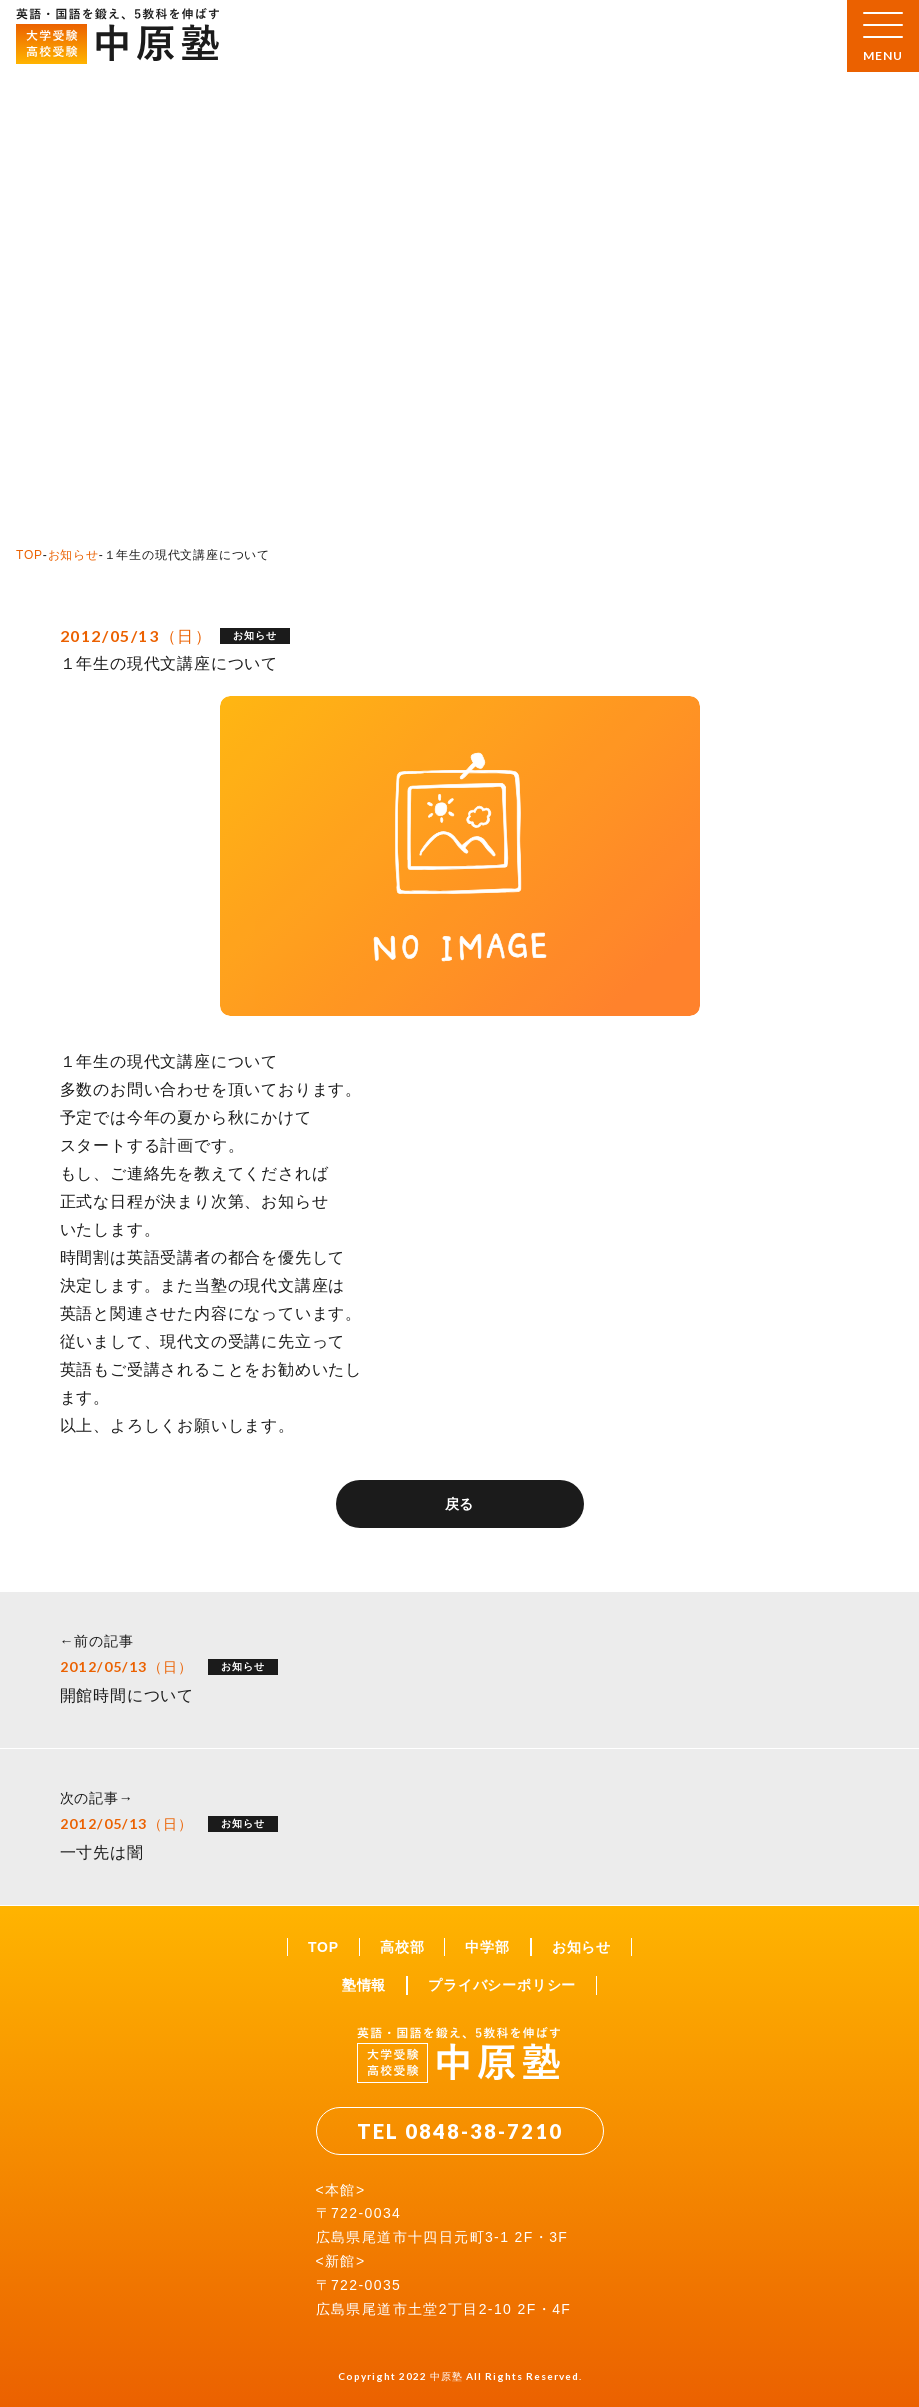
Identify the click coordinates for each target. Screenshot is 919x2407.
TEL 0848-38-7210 (460, 2131)
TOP (29, 555)
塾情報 (364, 1985)
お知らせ (73, 555)
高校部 (402, 1947)
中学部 (487, 1947)
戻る (460, 1504)
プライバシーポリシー (502, 1985)
